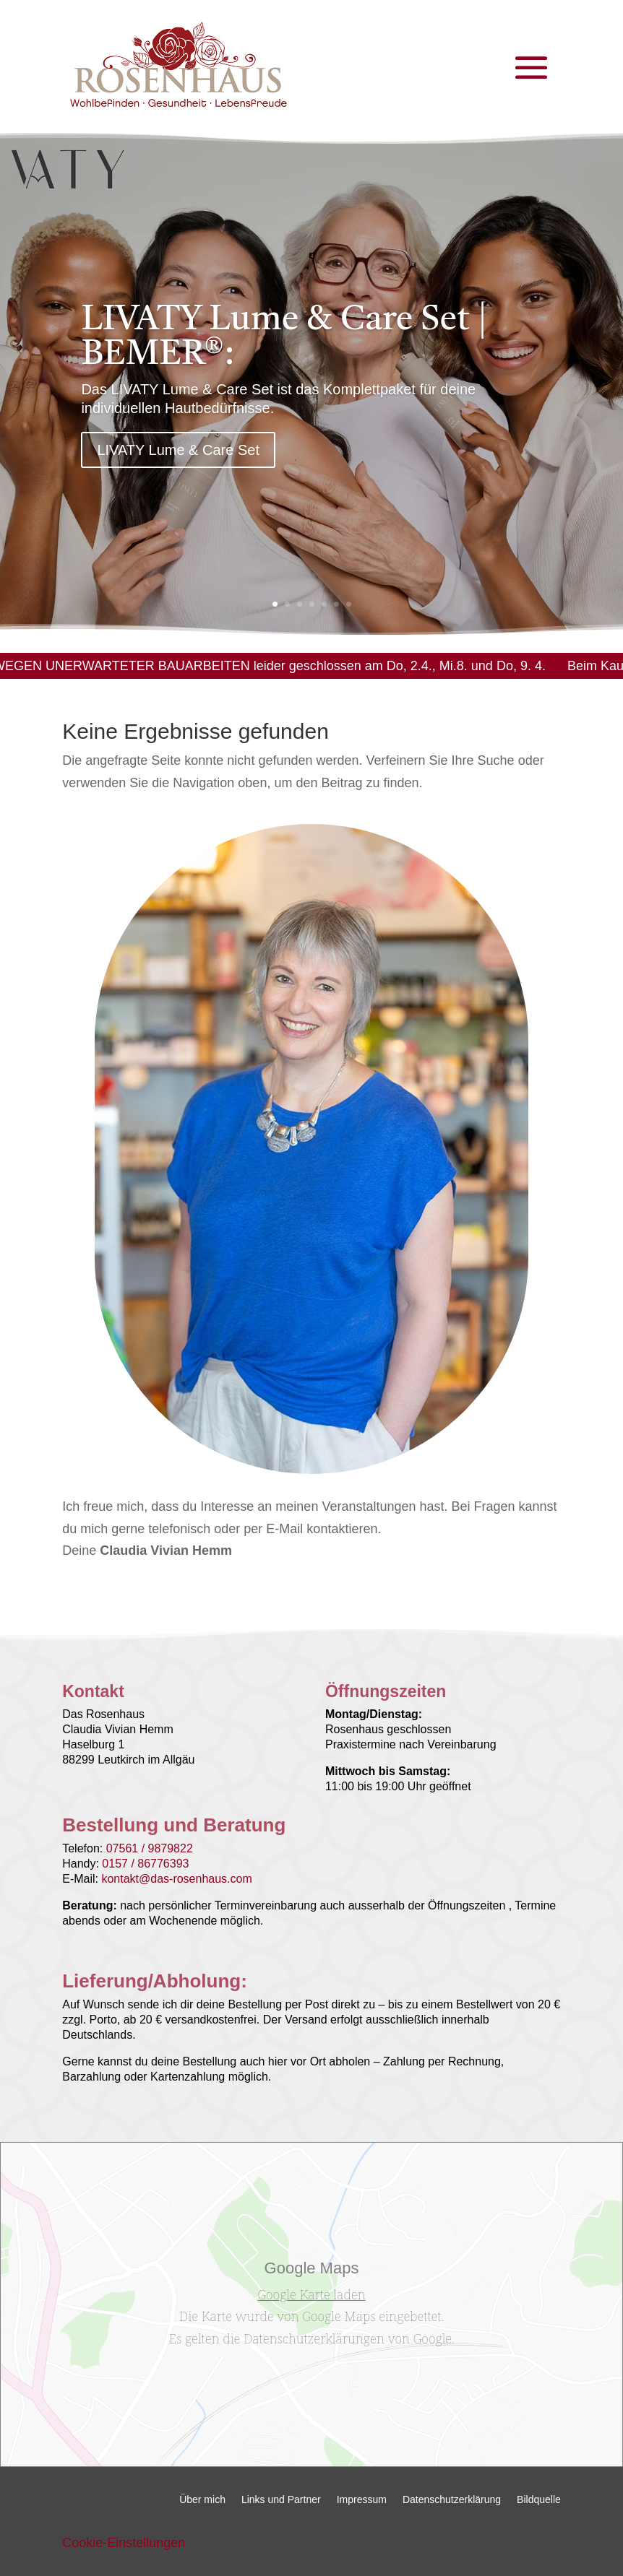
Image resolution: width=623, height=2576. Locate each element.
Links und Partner (281, 2499)
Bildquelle (539, 2499)
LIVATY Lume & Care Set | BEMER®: (284, 354)
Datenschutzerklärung (452, 2499)
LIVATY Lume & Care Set (178, 466)
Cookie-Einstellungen (123, 2543)
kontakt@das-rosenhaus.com (176, 1879)
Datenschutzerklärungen (313, 2338)
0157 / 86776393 (145, 1863)
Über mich (202, 2499)
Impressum (362, 2499)
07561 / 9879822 (149, 1848)
